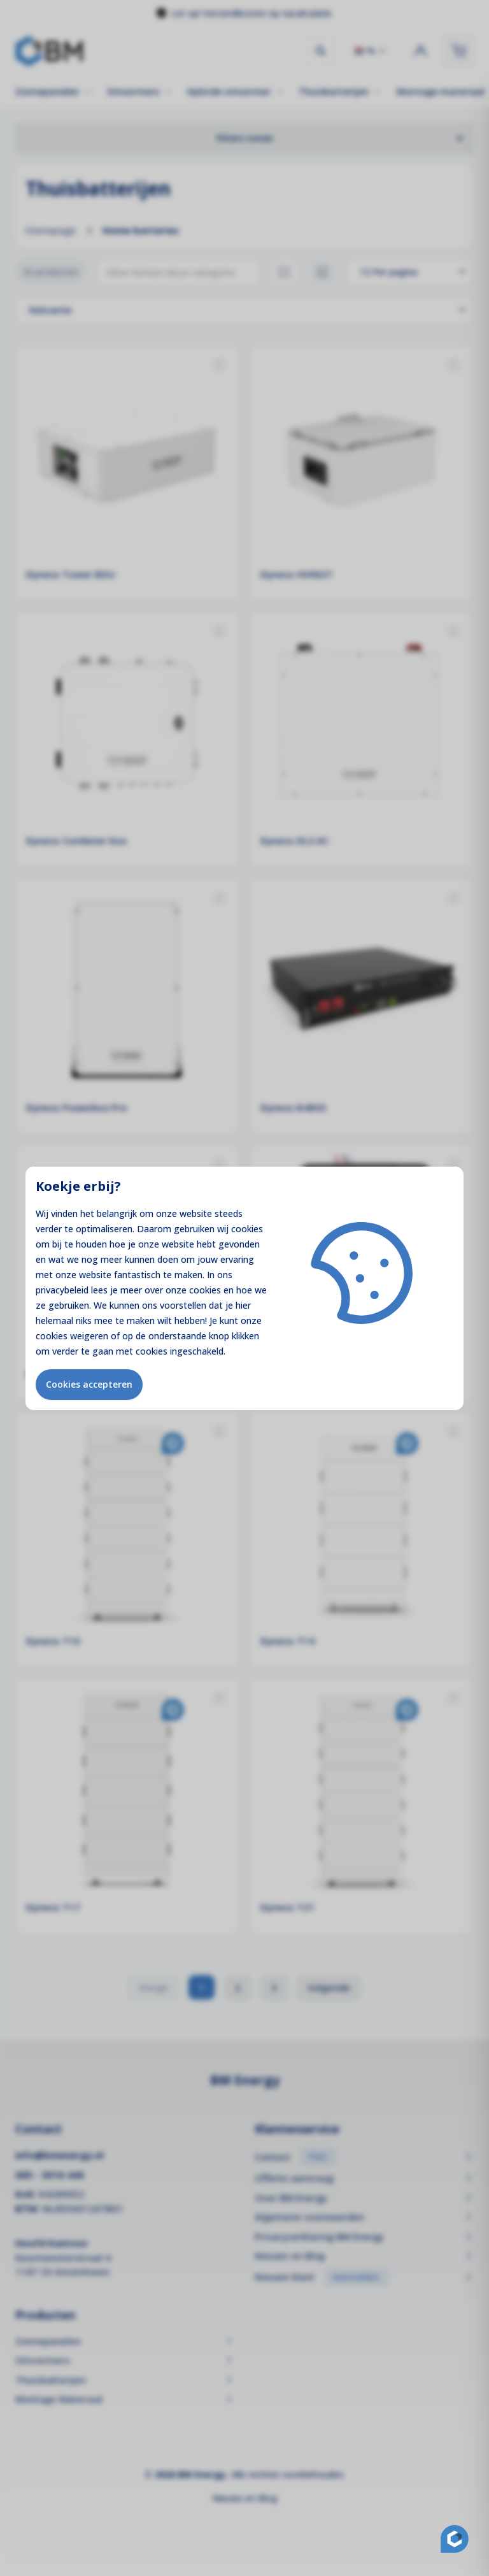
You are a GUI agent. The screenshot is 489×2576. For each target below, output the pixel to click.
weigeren (89, 1336)
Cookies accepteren (89, 1384)
